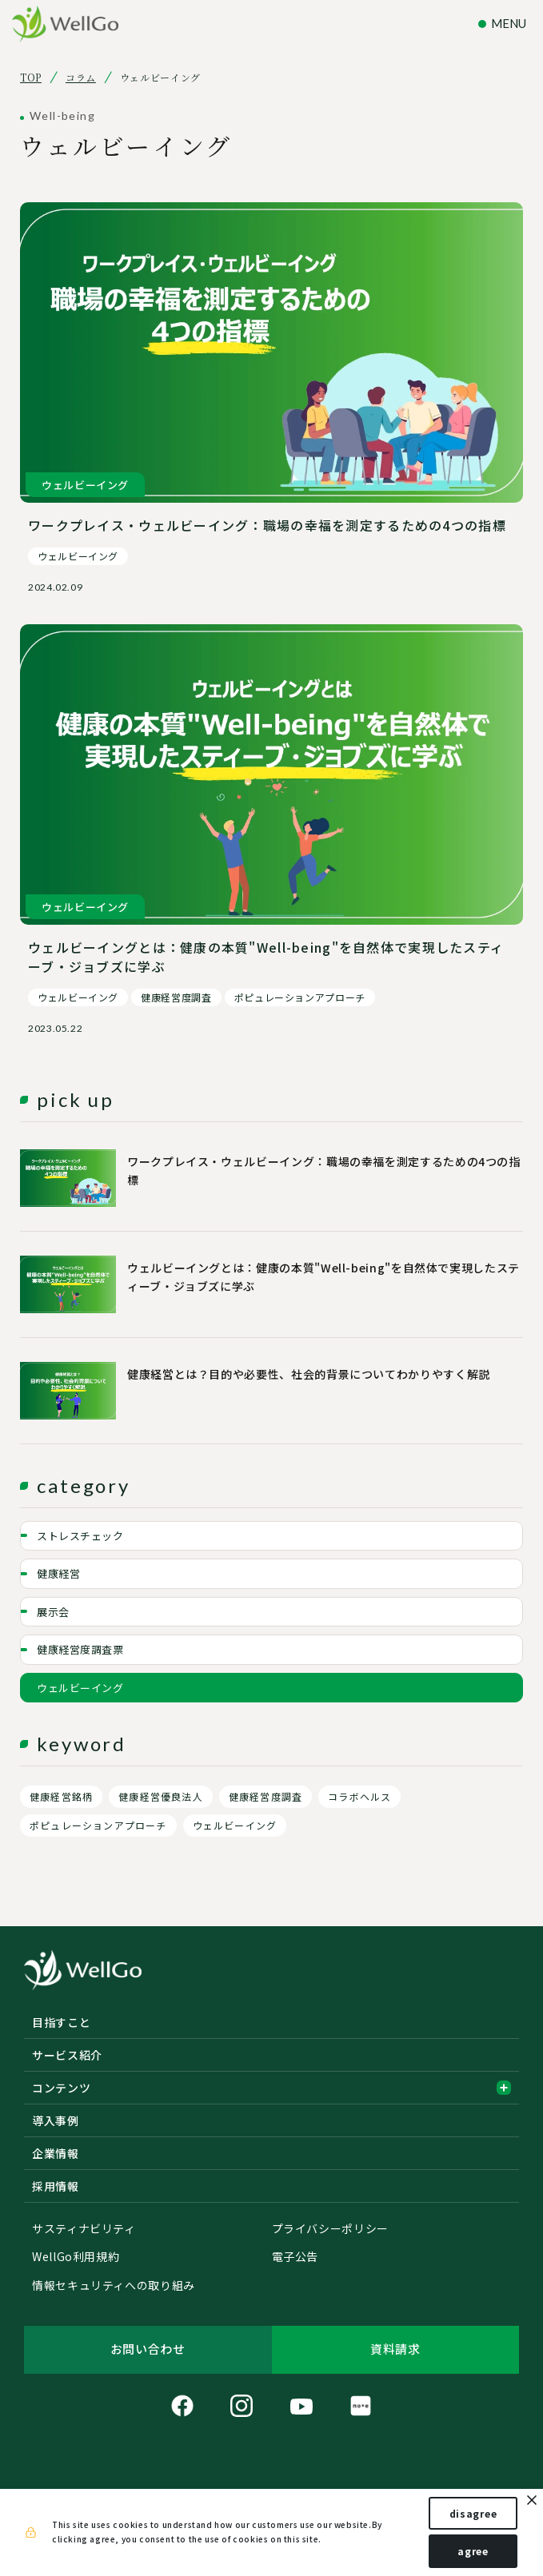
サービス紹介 (67, 2055)
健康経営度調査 (265, 1796)
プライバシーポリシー (330, 2229)
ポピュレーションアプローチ (98, 1825)
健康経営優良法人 (160, 1796)
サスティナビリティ (84, 2229)
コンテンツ (271, 2088)
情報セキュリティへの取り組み (113, 2286)
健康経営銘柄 (61, 1796)
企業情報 (55, 2153)
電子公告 (295, 2257)
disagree (473, 2513)
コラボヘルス (359, 1796)
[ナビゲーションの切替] (504, 23)
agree (473, 2551)
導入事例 (55, 2120)
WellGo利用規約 (75, 2257)
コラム (81, 77)
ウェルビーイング (235, 1825)
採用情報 (55, 2186)
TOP (31, 77)
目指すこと (61, 2022)
